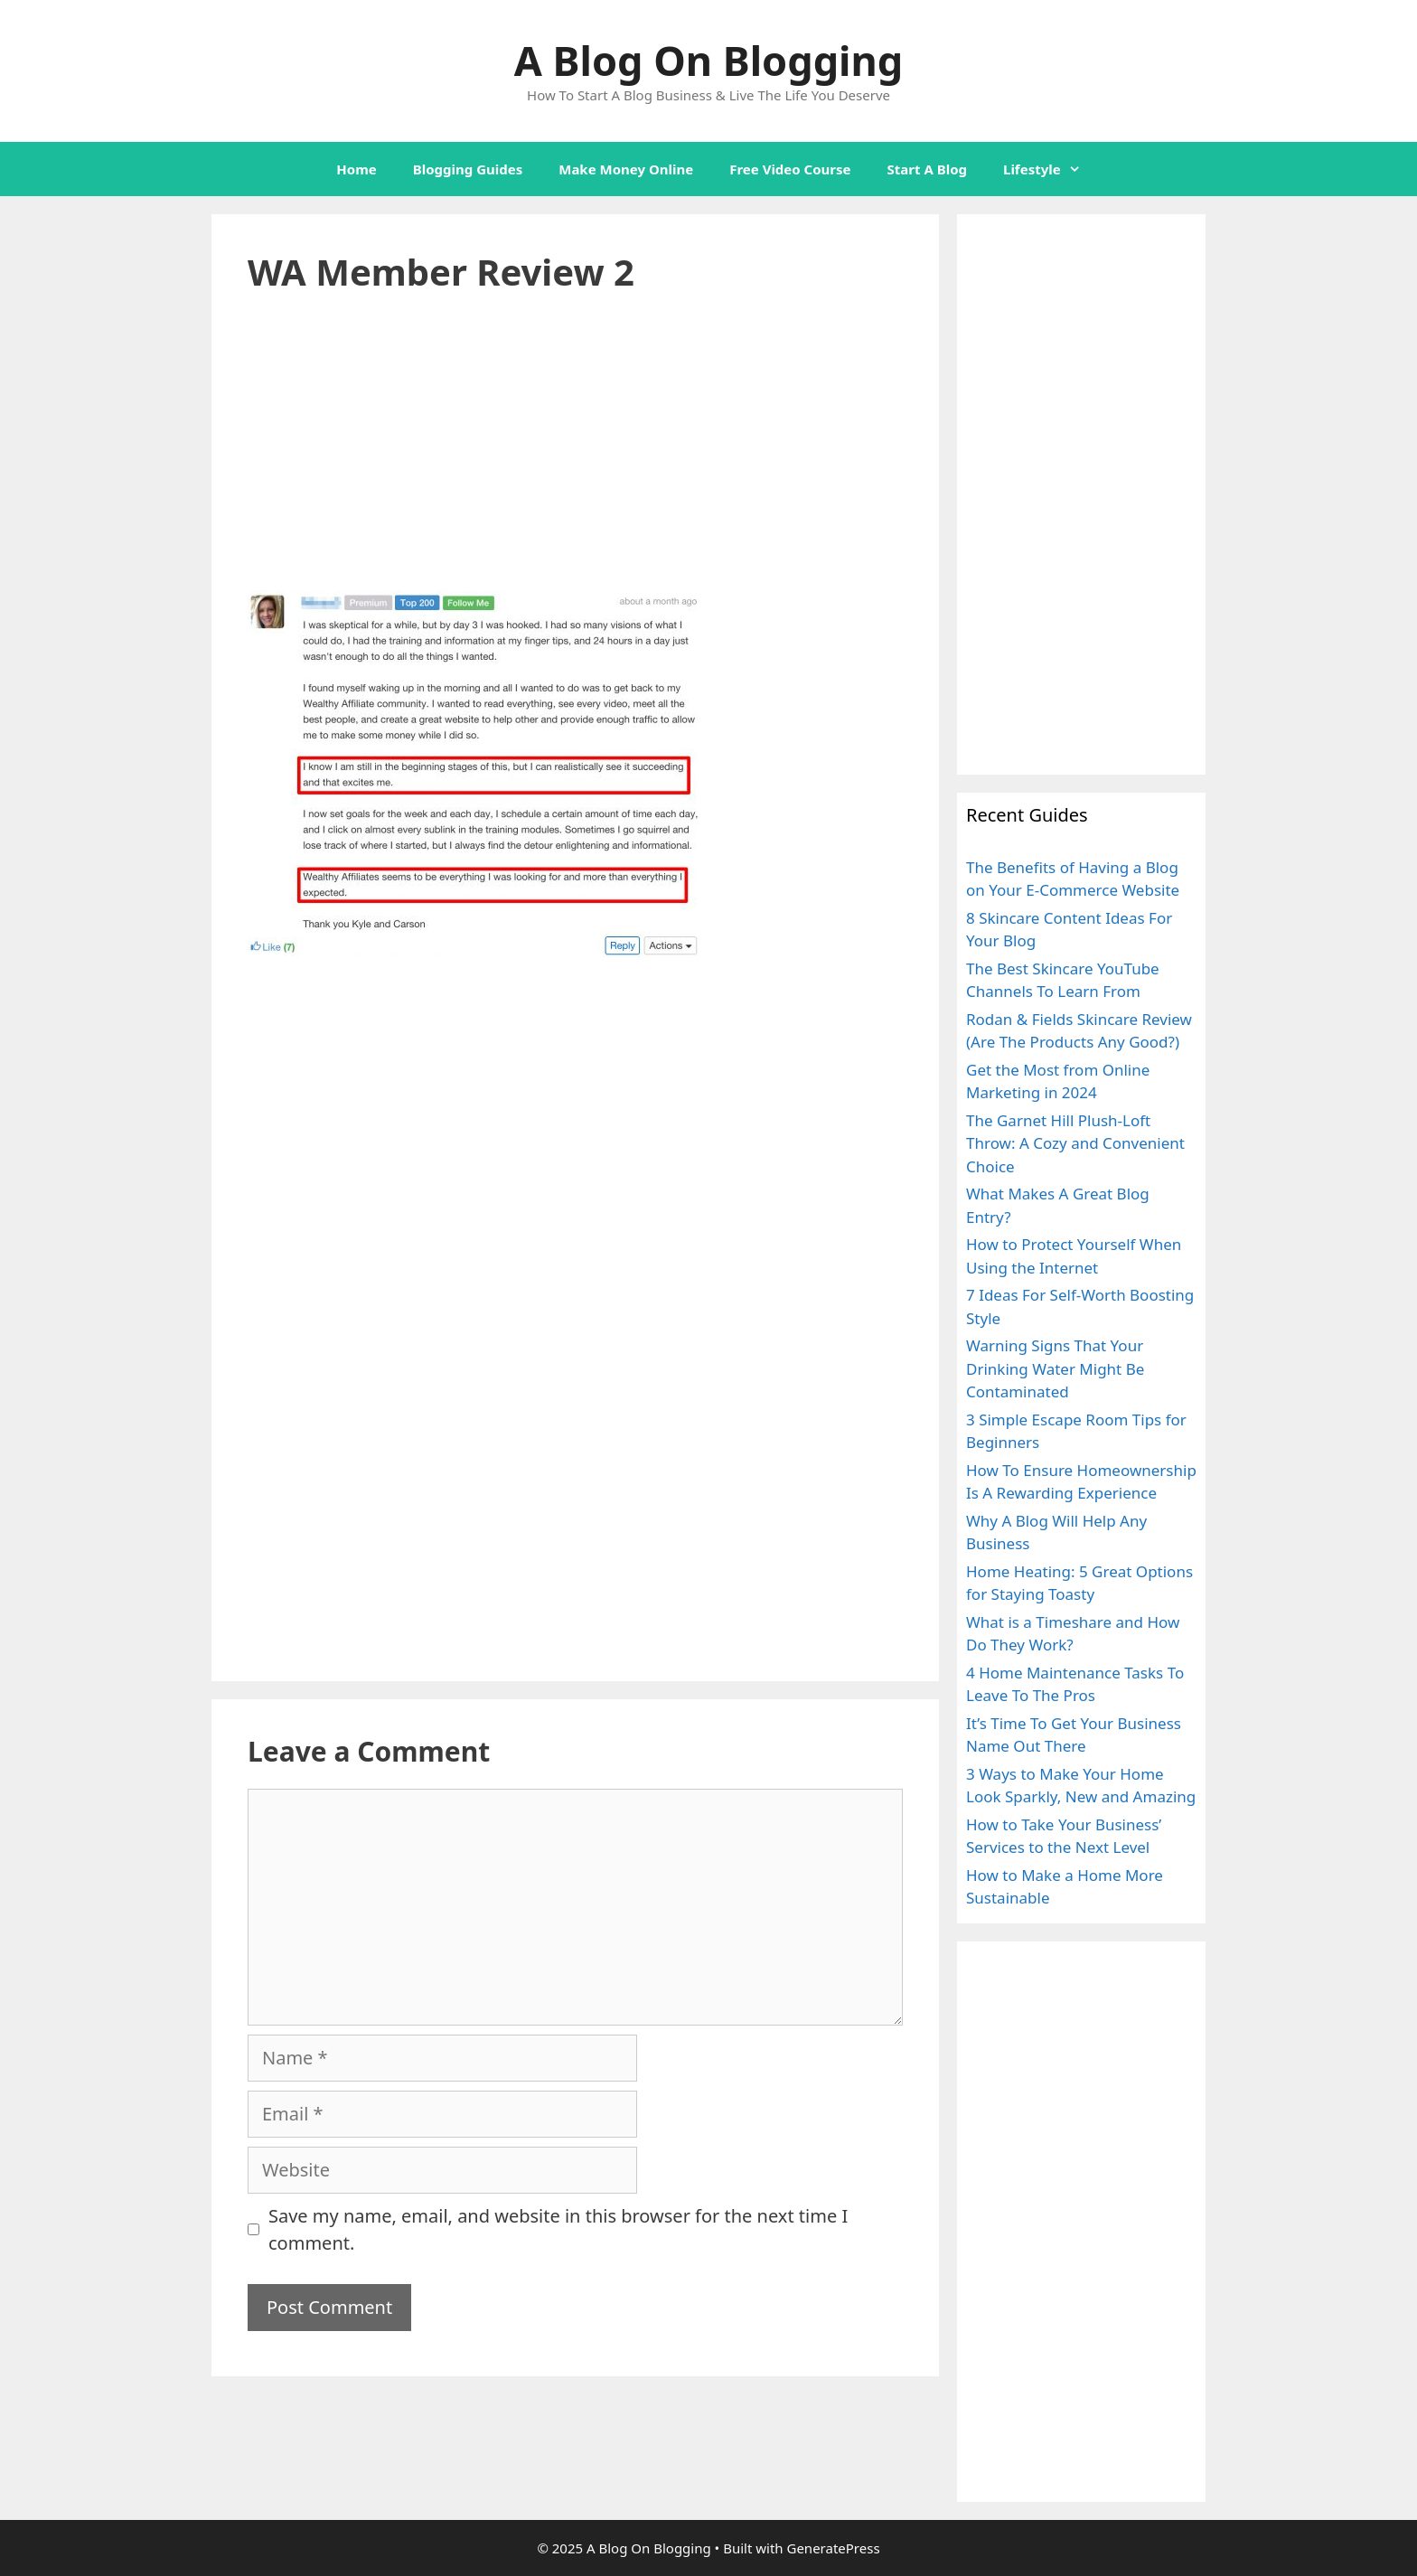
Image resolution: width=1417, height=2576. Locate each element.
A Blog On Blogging (708, 60)
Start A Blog (927, 169)
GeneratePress (832, 2548)
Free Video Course (789, 169)
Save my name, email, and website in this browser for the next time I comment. (558, 2229)
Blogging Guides (467, 169)
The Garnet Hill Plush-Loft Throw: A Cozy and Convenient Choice (1075, 1143)
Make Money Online (625, 169)
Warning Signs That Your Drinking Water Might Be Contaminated (1055, 1368)
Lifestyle (1051, 169)
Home (356, 169)
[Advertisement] (575, 456)
